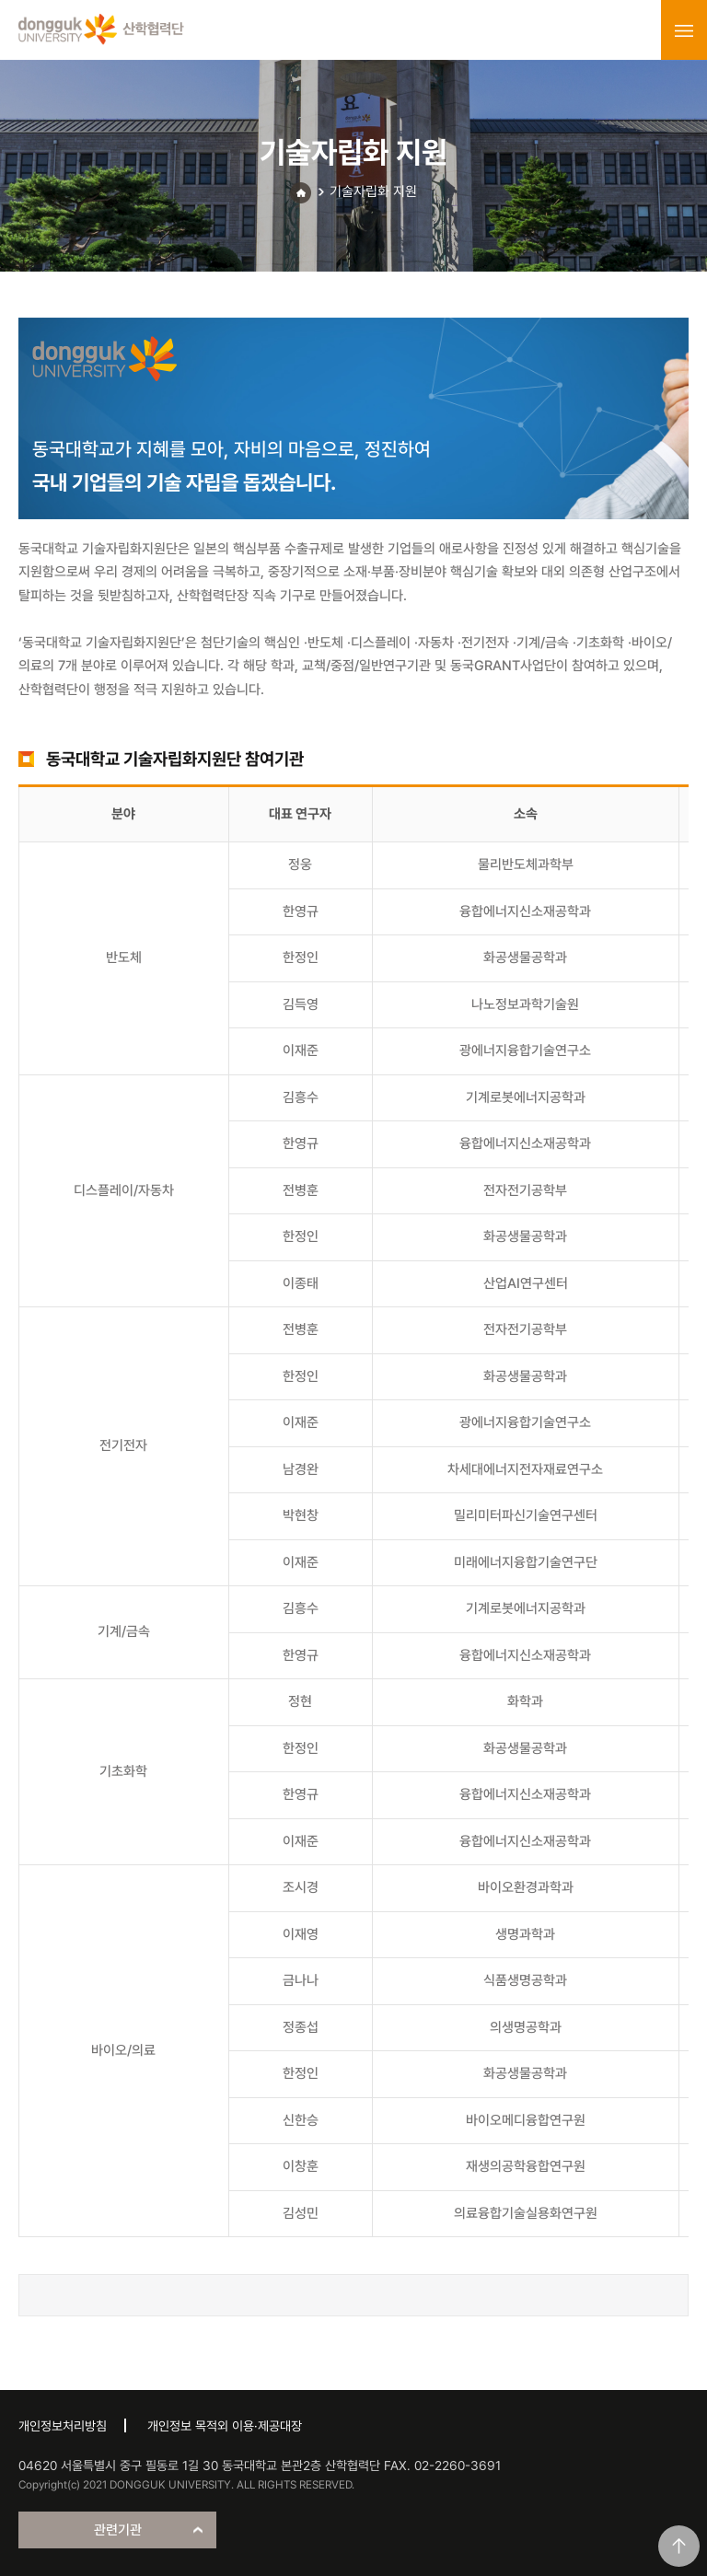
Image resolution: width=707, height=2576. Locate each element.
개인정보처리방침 (62, 2426)
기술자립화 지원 (373, 191)
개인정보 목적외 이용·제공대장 (224, 2426)
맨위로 (679, 2546)
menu (684, 30)
